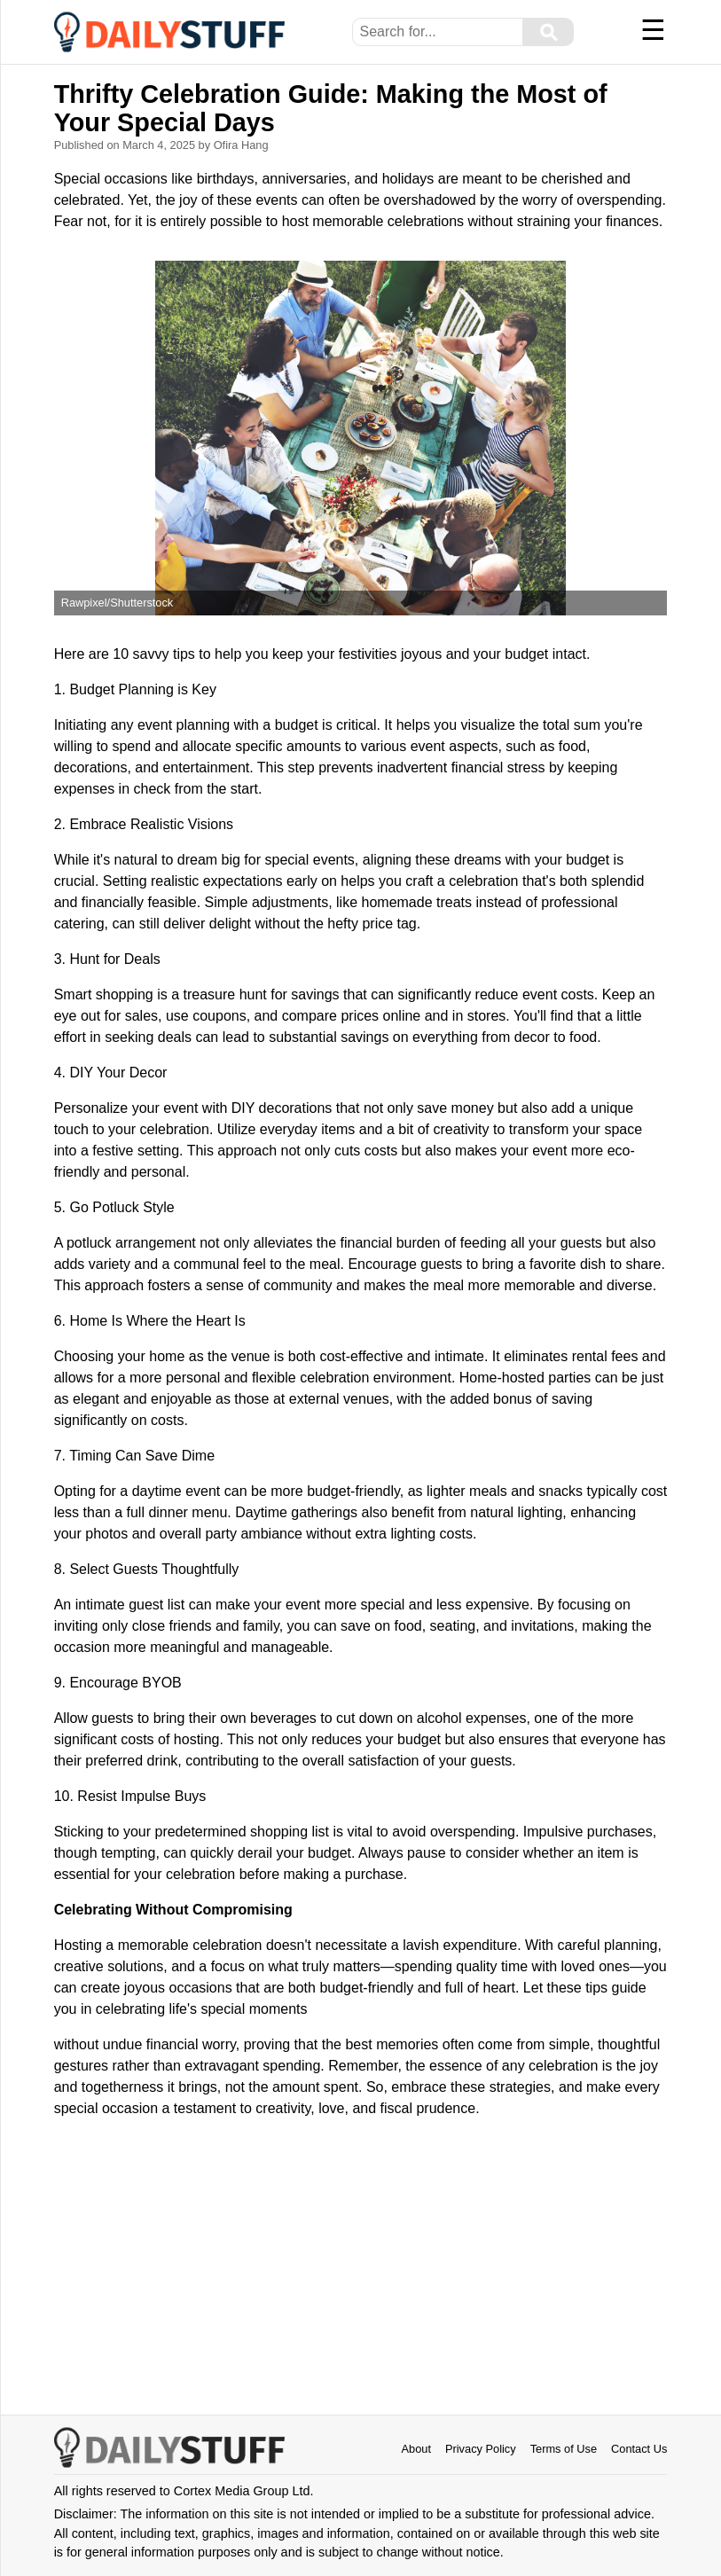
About (416, 2448)
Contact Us (639, 2448)
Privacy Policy (480, 2448)
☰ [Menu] (653, 30)
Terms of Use (563, 2448)
